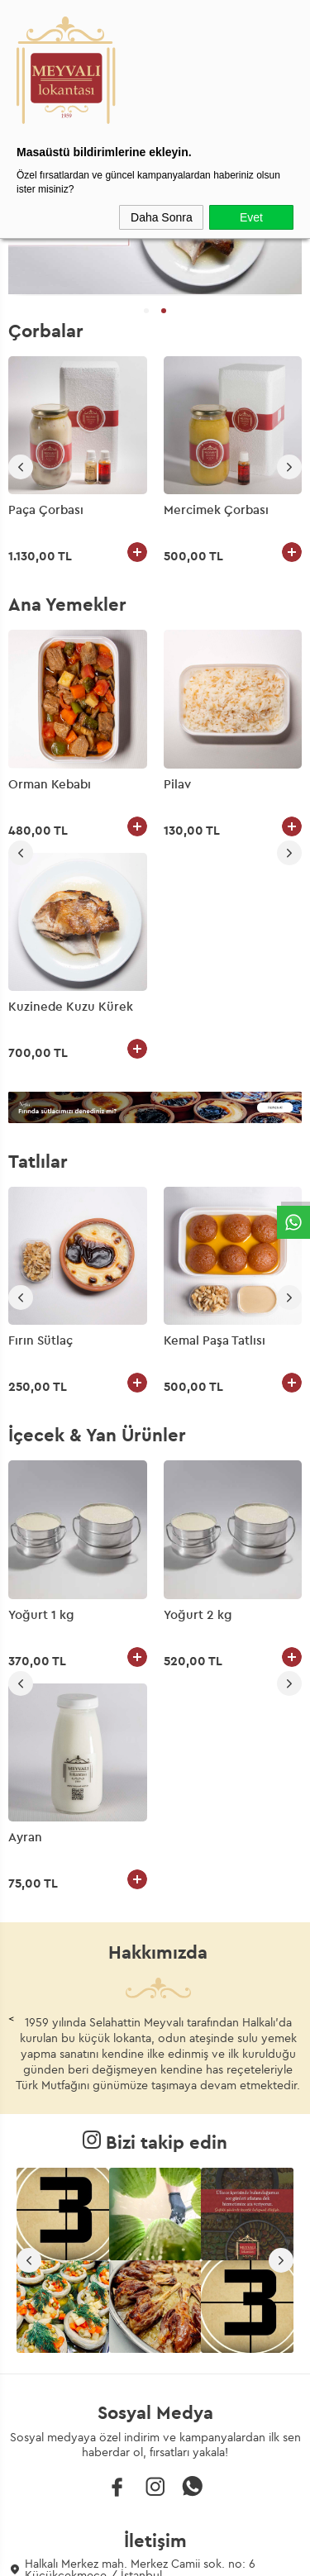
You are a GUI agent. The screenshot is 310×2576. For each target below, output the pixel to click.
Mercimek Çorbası (216, 509)
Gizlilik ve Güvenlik (155, 2457)
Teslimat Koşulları (155, 2345)
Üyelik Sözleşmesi (155, 2373)
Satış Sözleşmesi (155, 2401)
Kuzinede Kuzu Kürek (226, 784)
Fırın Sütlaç (40, 1118)
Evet (251, 217)
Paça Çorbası (45, 509)
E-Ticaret (108, 2555)
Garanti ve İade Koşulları (155, 2429)
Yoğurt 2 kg (42, 1391)
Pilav (22, 784)
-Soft (72, 2555)
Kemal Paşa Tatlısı (214, 1118)
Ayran (181, 1391)
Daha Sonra (162, 217)
